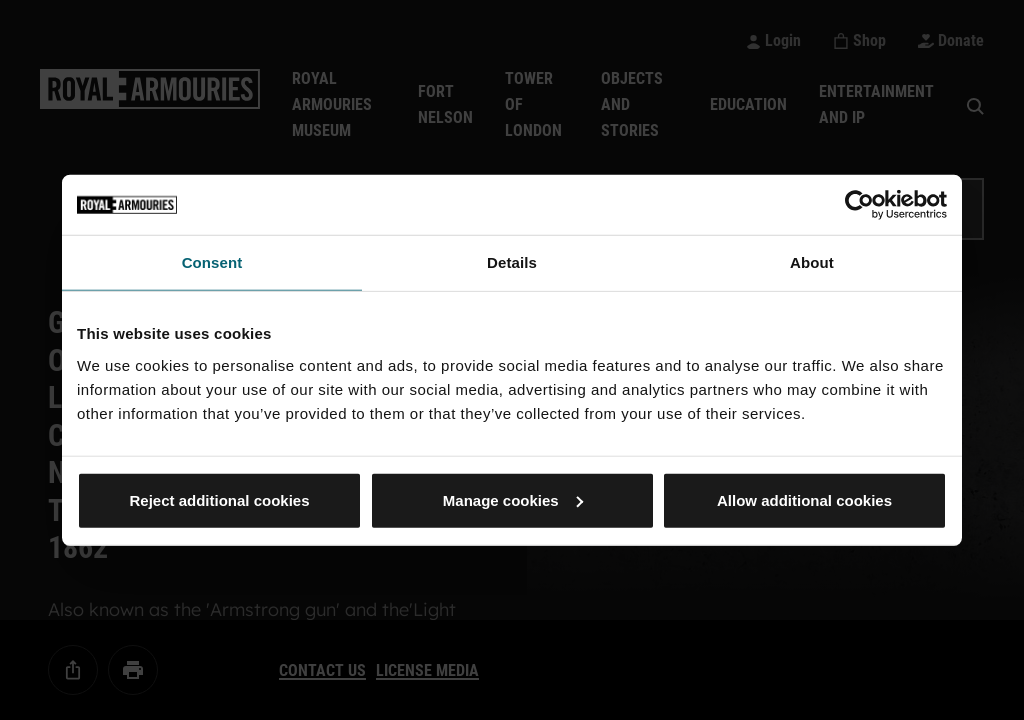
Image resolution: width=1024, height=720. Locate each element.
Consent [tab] (212, 262)
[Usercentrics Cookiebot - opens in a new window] (859, 205)
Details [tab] (512, 262)
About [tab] (812, 262)
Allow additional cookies (804, 499)
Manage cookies (513, 499)
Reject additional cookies (219, 499)
